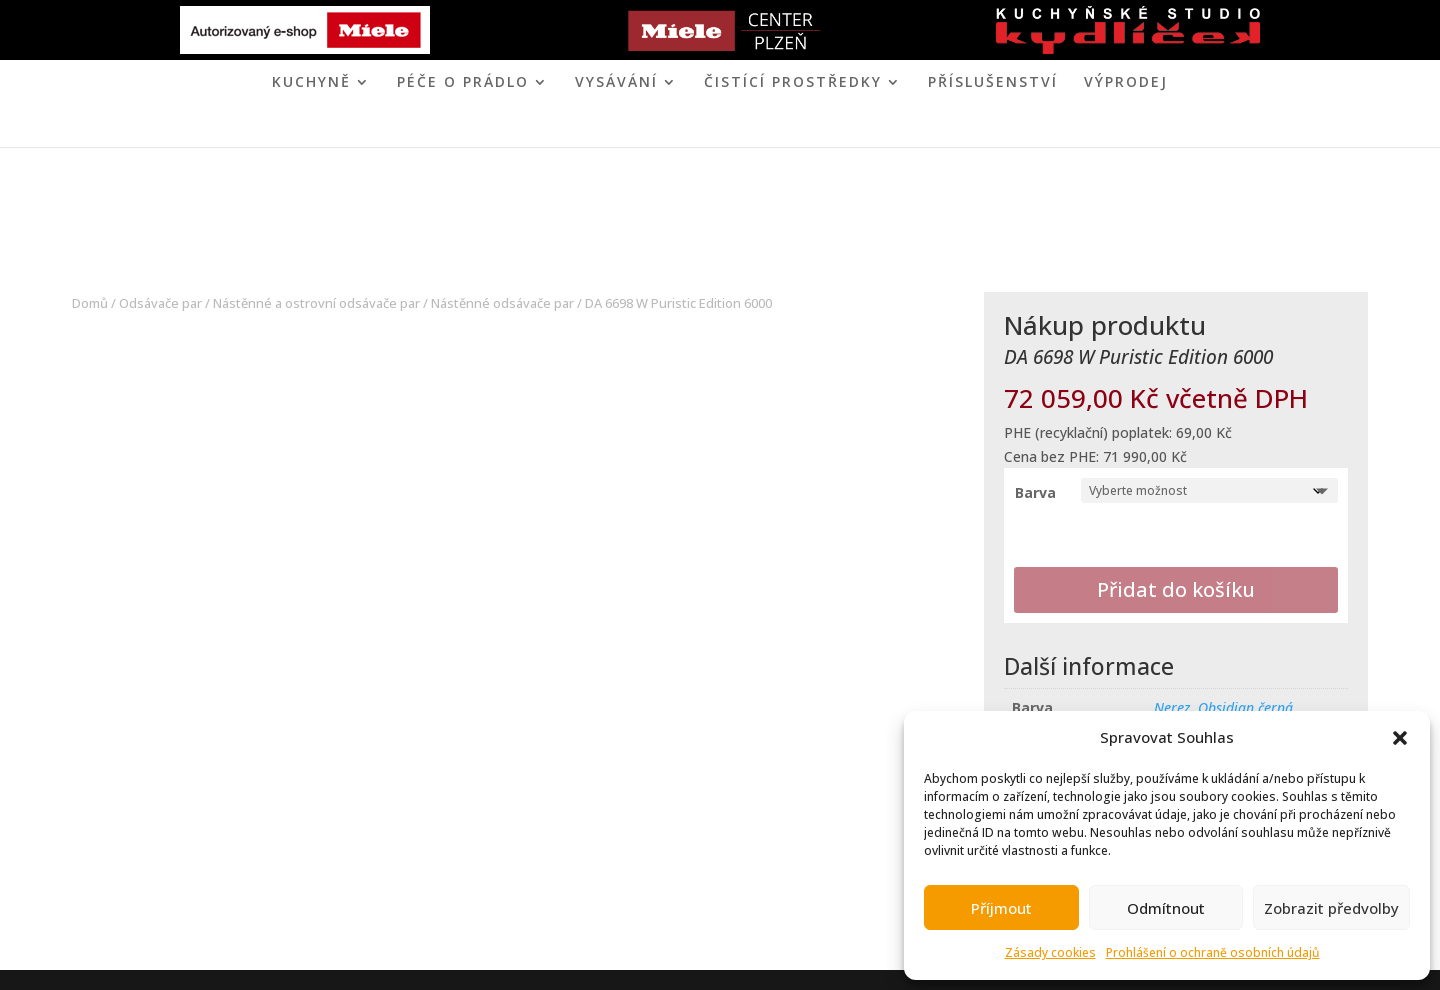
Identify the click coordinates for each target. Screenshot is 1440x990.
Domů (90, 303)
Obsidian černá (1245, 707)
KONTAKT (801, 129)
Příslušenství (993, 83)
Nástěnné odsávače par (502, 303)
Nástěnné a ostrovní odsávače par (316, 303)
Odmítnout (1166, 908)
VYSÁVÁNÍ (616, 83)
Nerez (1172, 707)
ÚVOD (535, 129)
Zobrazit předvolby (1331, 908)
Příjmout (1001, 908)
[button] (1400, 738)
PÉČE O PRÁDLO (463, 83)
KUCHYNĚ (311, 83)
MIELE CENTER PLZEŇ (651, 129)
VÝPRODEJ (1126, 83)
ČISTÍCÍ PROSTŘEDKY (793, 83)
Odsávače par (160, 303)
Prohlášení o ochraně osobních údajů (1213, 952)
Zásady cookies (1050, 952)
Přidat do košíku (1176, 589)
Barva (1035, 492)
